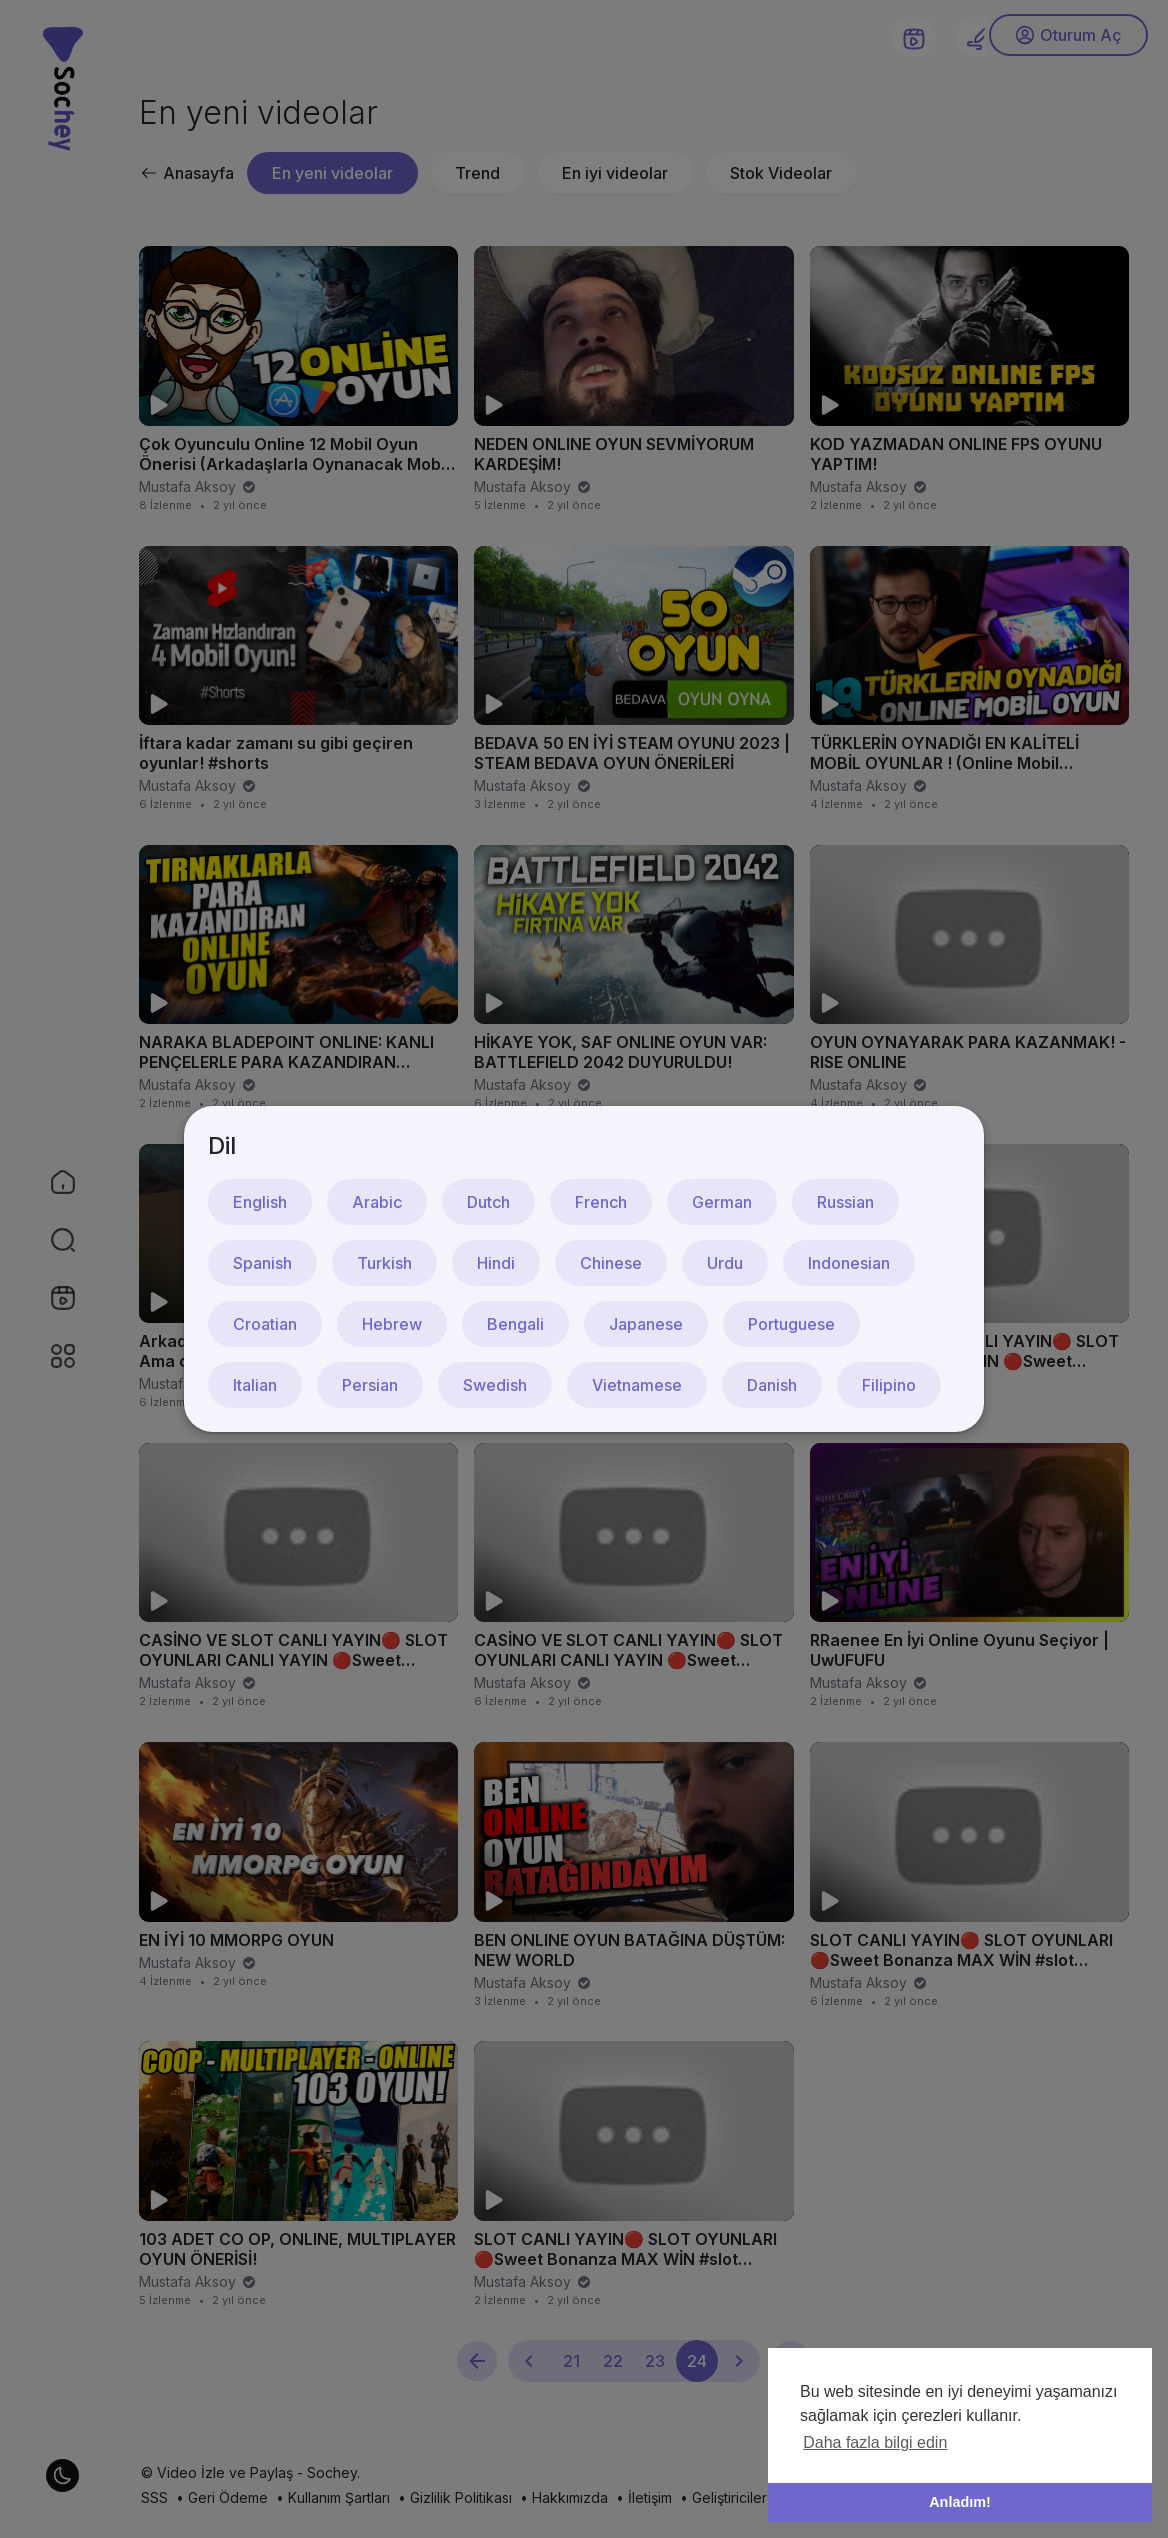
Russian (845, 1202)
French (601, 1202)
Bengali (515, 1324)
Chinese (611, 1263)
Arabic (377, 1202)
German (722, 1202)
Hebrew (392, 1324)
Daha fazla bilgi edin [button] (875, 2442)
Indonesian (849, 1263)
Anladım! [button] (960, 2502)
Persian (370, 1385)
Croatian (265, 1324)
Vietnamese (637, 1385)
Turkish (384, 1263)
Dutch (488, 1202)
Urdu (725, 1263)
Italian (255, 1385)
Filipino (889, 1385)
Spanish (262, 1263)
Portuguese (791, 1324)
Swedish (495, 1385)
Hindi (496, 1263)
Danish (772, 1385)
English (260, 1202)
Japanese (646, 1324)
